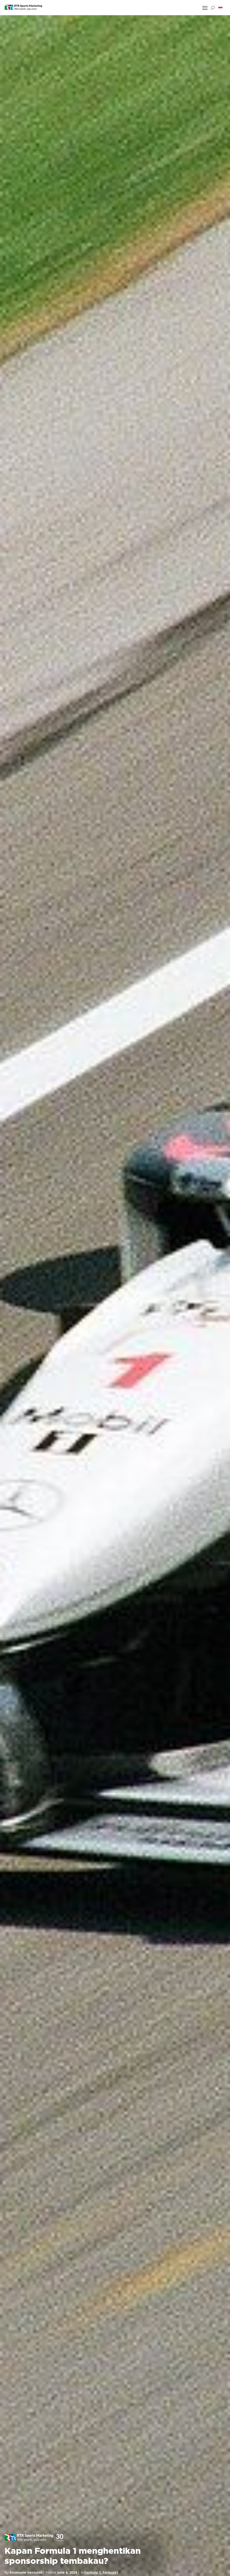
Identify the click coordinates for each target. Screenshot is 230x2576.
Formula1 (110, 2572)
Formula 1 (92, 2572)
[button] (220, 8)
